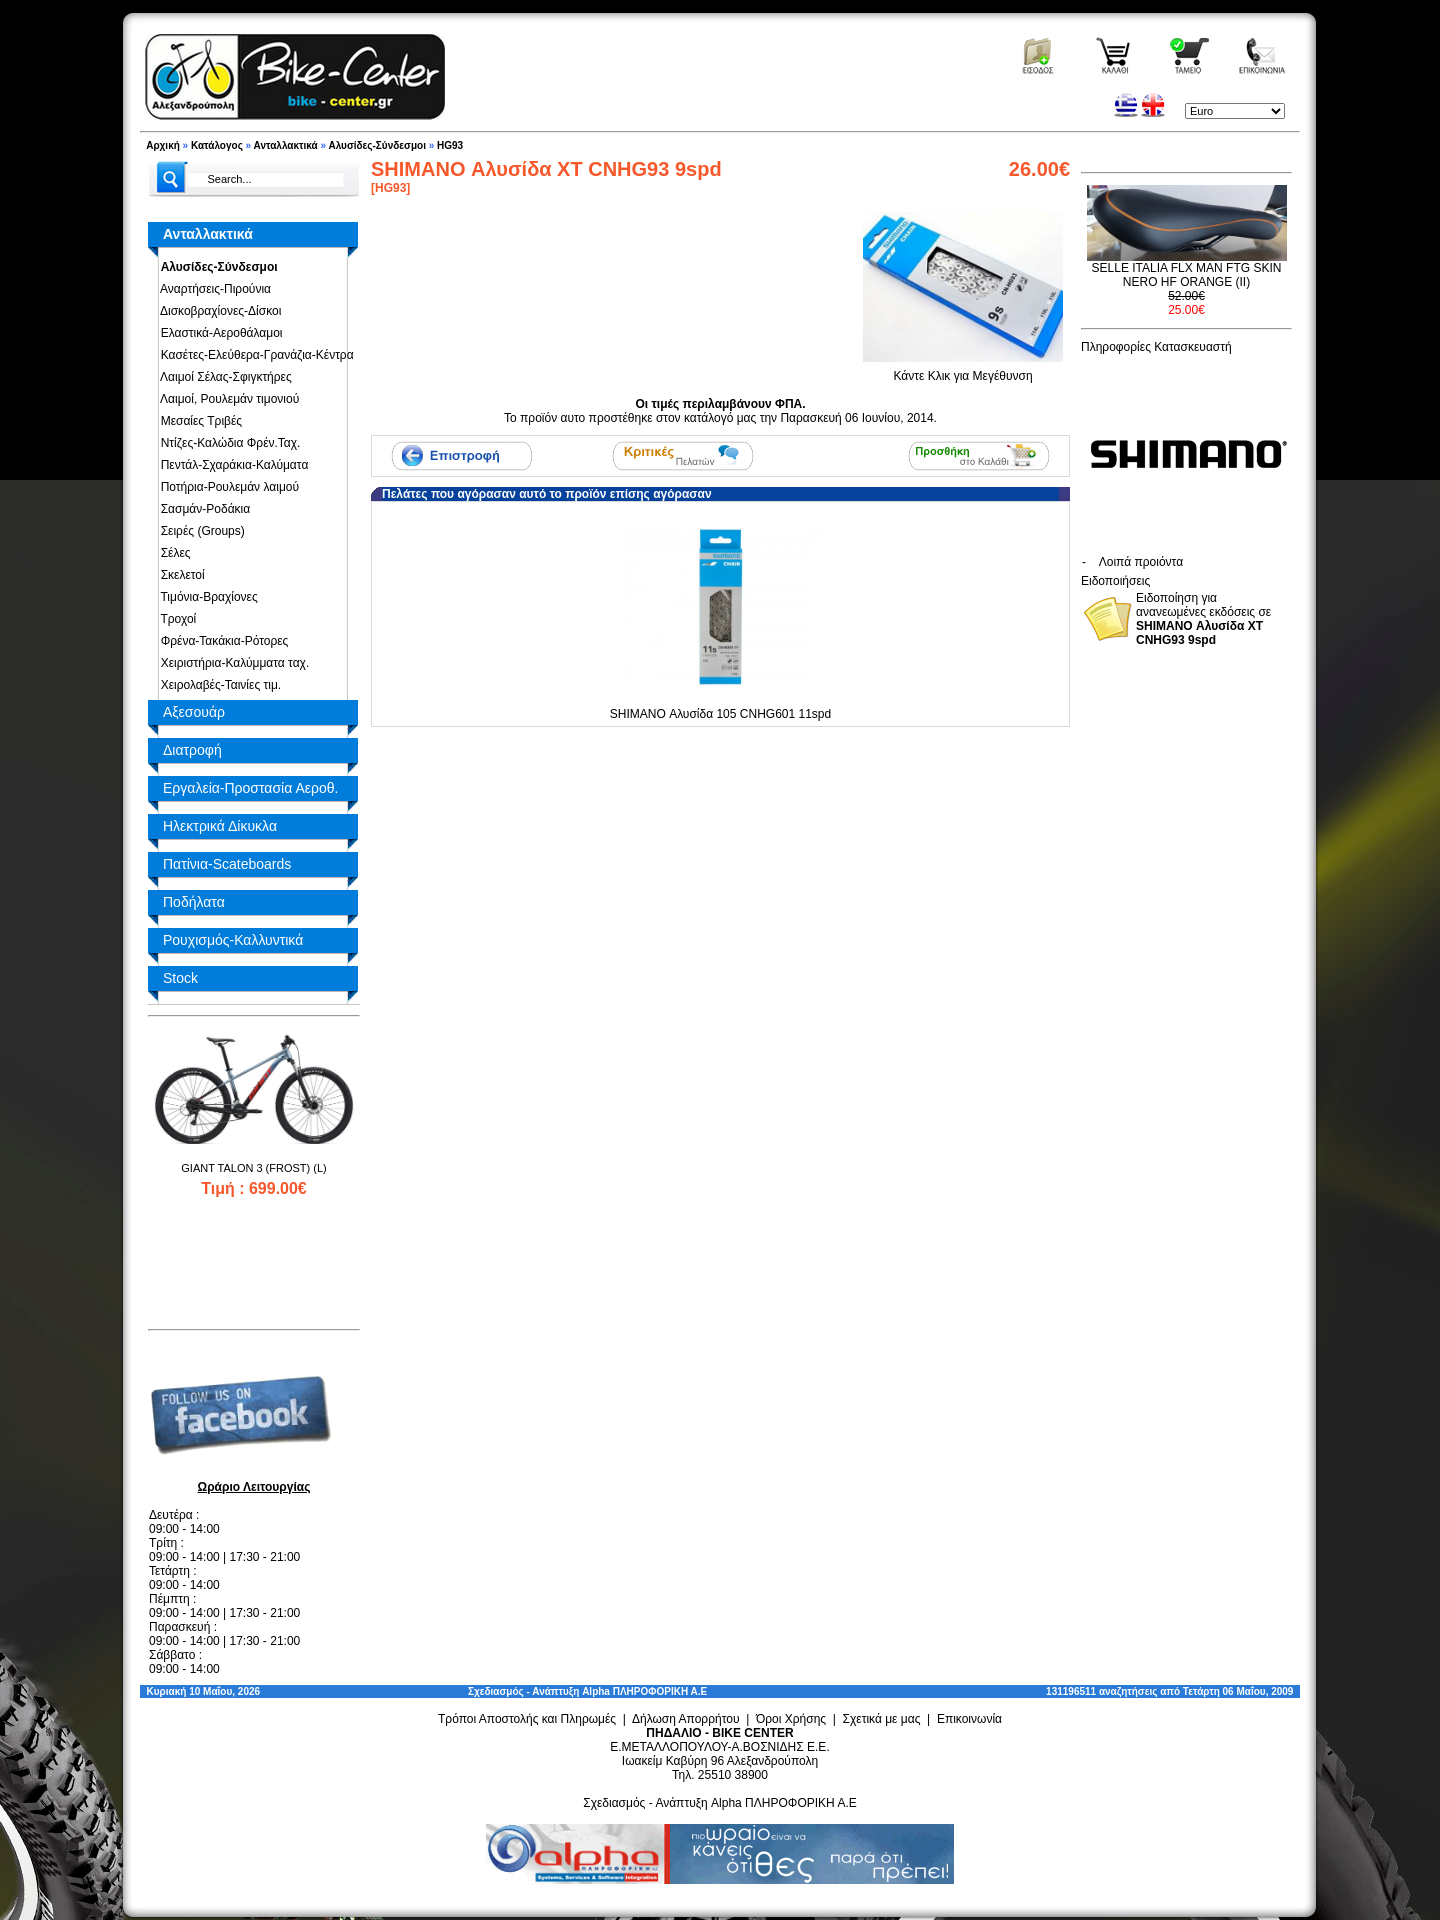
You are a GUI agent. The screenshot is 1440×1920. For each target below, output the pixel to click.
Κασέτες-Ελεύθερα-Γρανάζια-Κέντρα (254, 355)
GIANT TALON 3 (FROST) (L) (253, 1168)
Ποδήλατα (194, 902)
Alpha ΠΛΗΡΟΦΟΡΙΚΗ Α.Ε (644, 1691)
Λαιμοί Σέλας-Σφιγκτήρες (223, 377)
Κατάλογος (217, 145)
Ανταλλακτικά (286, 145)
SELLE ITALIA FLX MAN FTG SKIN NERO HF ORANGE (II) (1187, 275)
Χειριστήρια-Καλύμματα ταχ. (231, 663)
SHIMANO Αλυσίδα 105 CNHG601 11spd (720, 714)
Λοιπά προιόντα (1141, 562)
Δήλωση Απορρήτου (686, 1719)
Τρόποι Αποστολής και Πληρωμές (527, 1719)
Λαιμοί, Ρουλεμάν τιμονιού (226, 399)
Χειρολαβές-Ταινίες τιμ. (217, 685)
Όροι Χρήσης (791, 1719)
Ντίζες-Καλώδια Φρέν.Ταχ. (227, 443)
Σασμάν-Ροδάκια (202, 509)
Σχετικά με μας (882, 1719)
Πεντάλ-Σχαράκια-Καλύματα (231, 465)
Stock (180, 978)
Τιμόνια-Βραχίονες (206, 597)
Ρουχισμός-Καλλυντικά (233, 940)
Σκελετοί (179, 575)
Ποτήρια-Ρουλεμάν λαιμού (226, 487)
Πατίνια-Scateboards (227, 864)
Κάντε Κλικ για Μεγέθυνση (963, 369)
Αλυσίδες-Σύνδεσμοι (376, 145)
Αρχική (163, 145)
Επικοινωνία (969, 1719)
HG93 (450, 145)
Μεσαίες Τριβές (198, 421)
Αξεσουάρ (194, 712)
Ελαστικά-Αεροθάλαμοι (218, 333)
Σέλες (172, 553)
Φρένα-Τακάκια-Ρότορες (221, 641)
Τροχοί (175, 619)
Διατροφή (192, 750)
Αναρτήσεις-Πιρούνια (212, 289)
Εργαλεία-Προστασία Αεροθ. (250, 788)
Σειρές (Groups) (199, 531)
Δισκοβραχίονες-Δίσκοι (217, 311)
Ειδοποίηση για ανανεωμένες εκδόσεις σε (1203, 619)
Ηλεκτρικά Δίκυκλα (220, 826)
